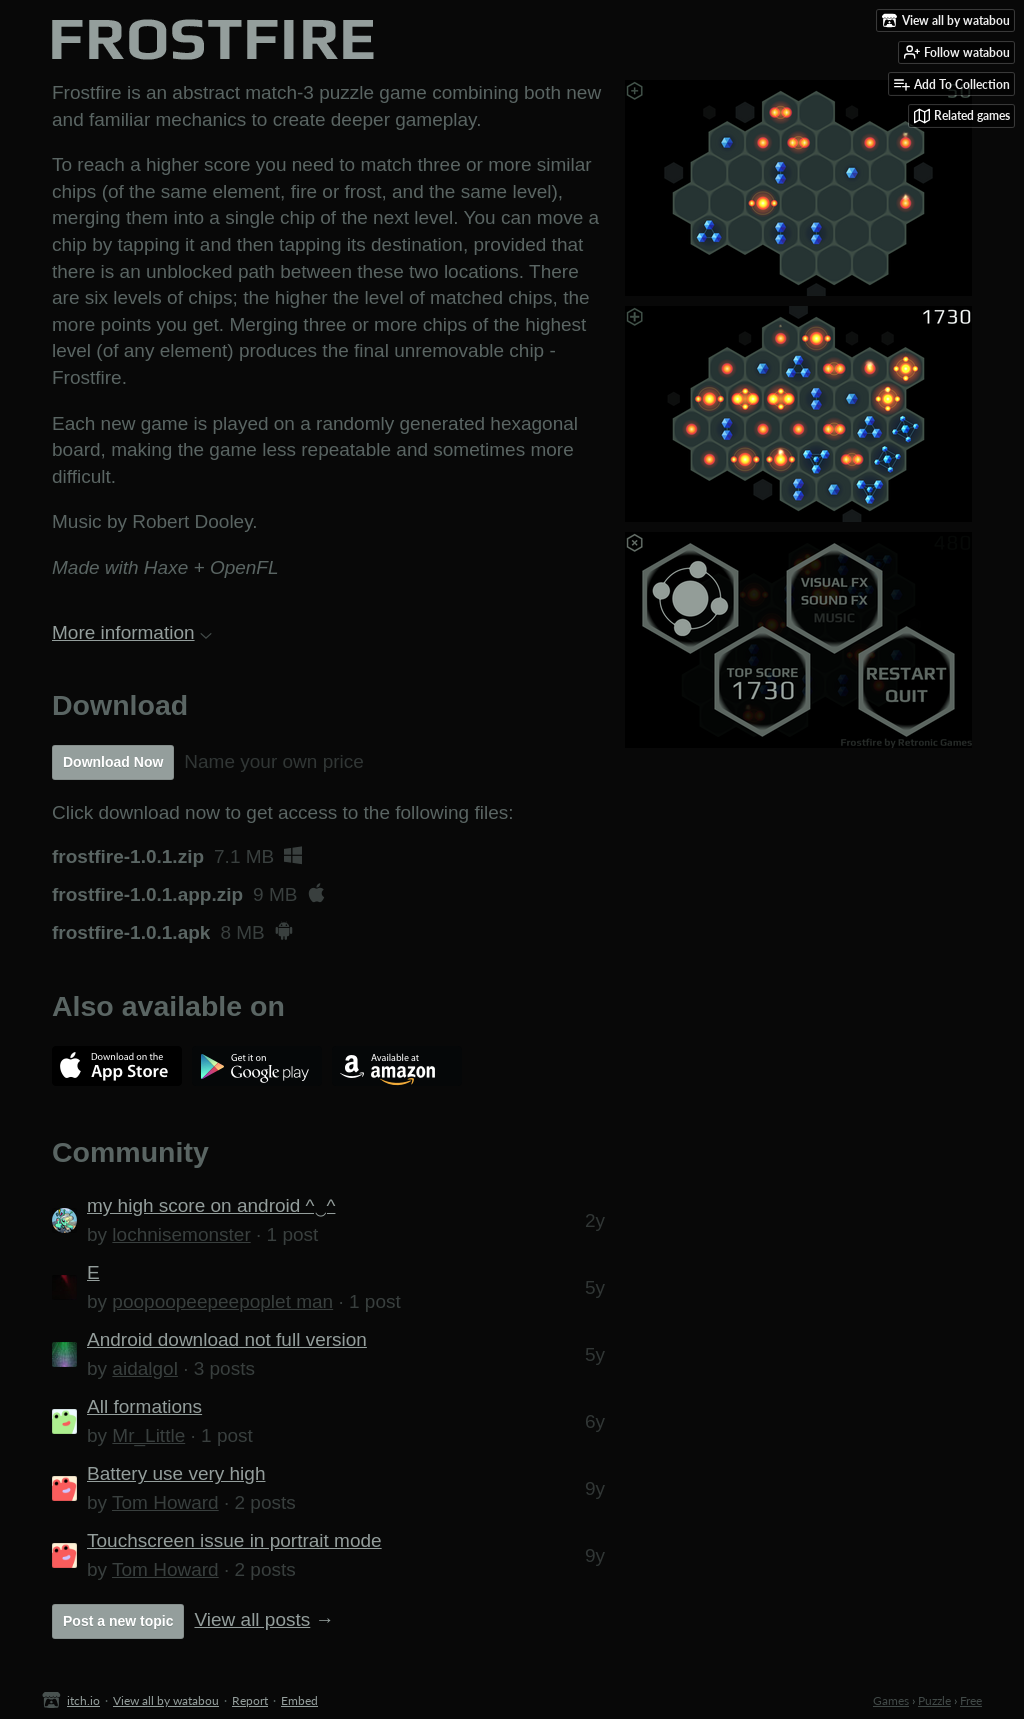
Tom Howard (165, 1502)
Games (891, 1700)
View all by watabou (166, 1700)
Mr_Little (148, 1435)
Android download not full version (227, 1339)
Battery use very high (176, 1473)
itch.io (83, 1700)
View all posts (252, 1619)
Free (971, 1700)
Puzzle (934, 1700)
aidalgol (145, 1368)
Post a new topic (118, 1621)
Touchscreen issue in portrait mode (234, 1540)
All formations (144, 1406)
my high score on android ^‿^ (211, 1205)
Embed (299, 1700)
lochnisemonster (181, 1234)
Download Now (113, 762)
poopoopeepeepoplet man (222, 1301)
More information (132, 632)
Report (250, 1700)
